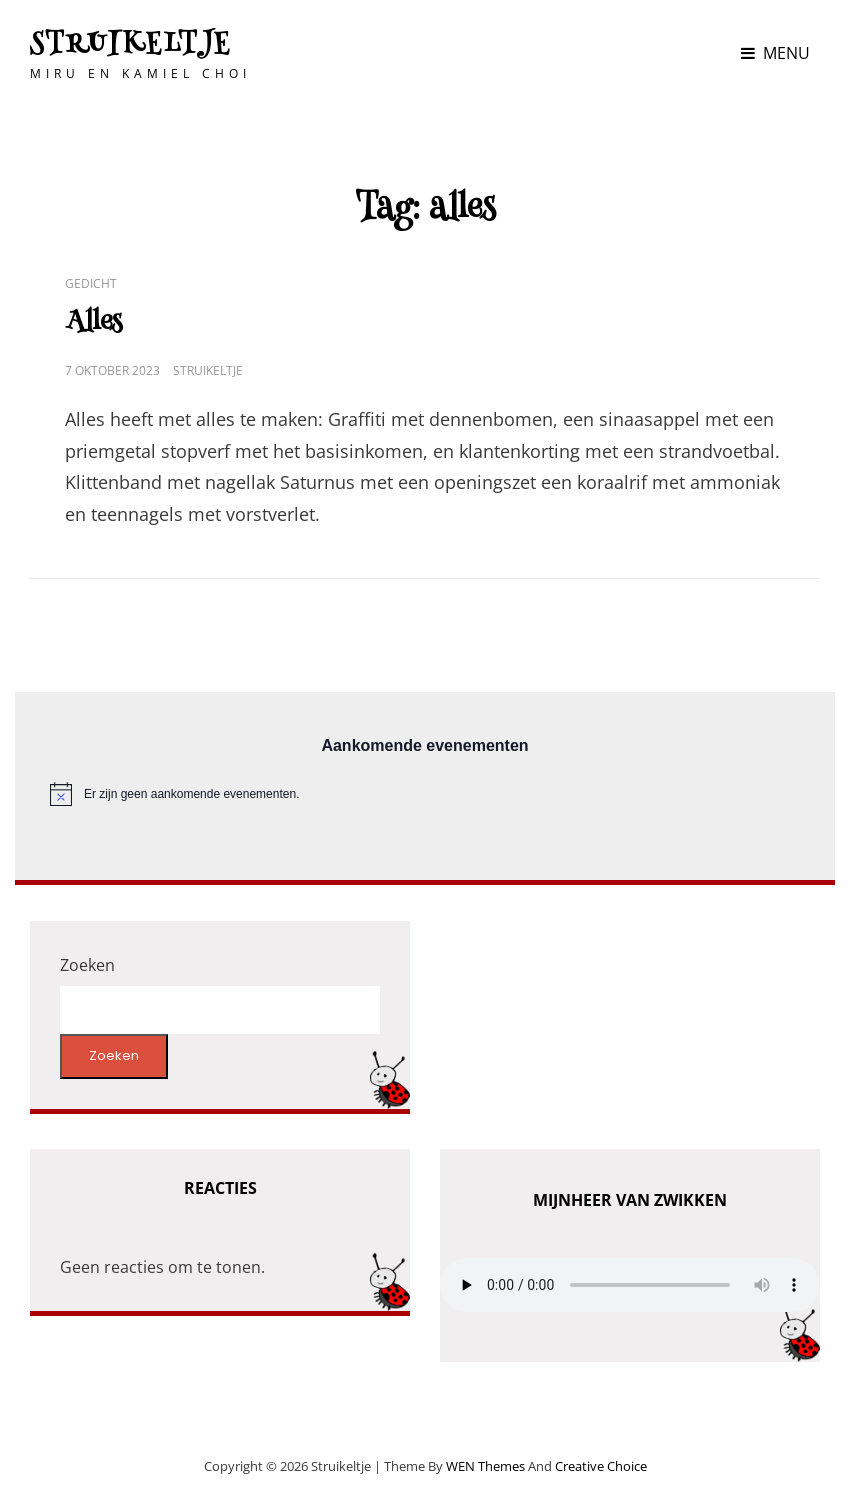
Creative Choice (601, 1466)
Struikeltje (131, 45)
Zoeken (87, 965)
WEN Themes (485, 1466)
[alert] (425, 794)
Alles (93, 323)
